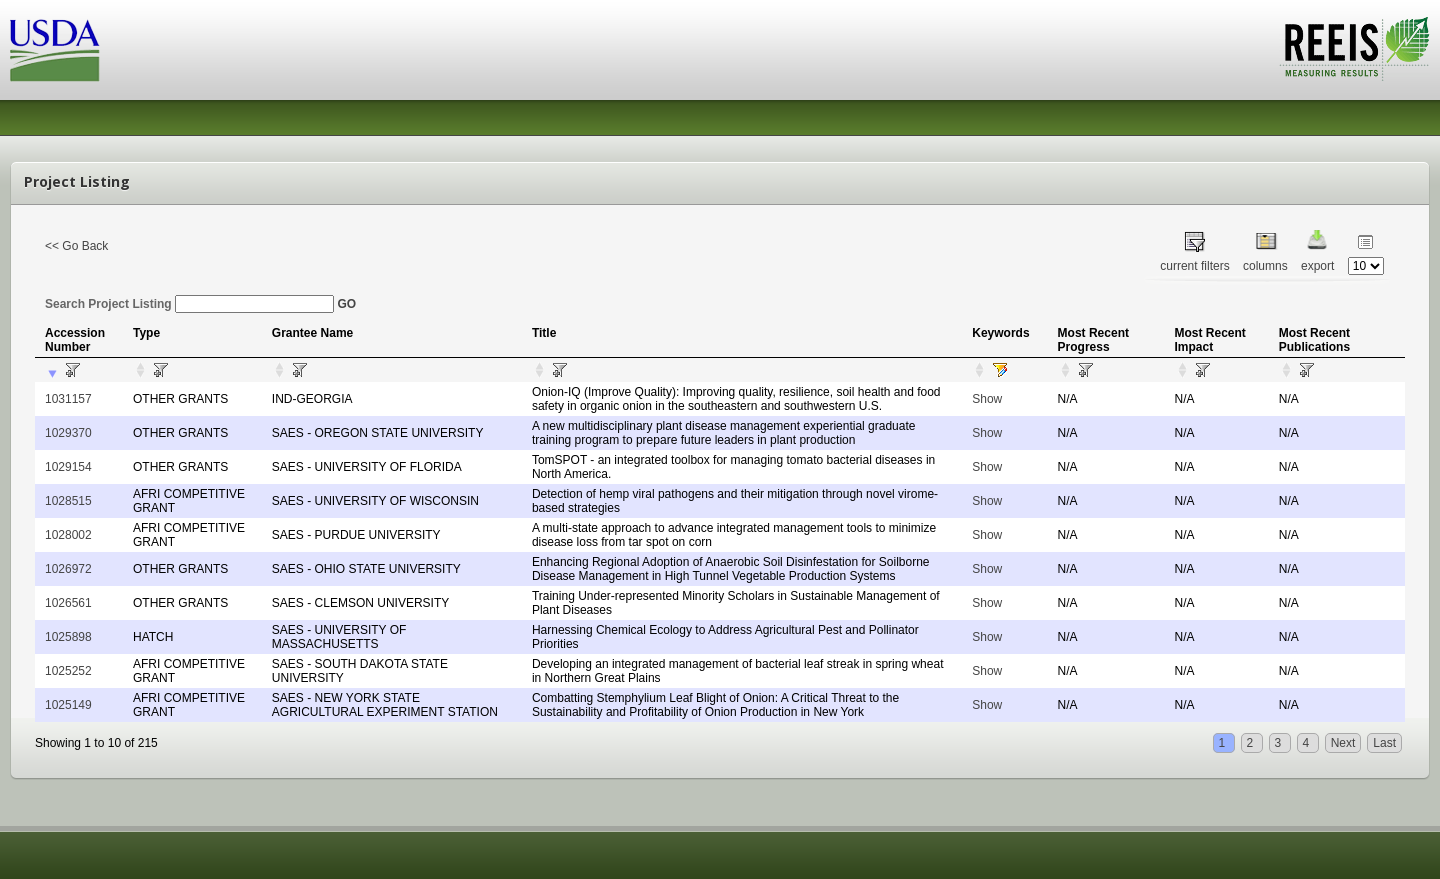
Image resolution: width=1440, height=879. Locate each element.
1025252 (68, 671)
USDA (55, 50)
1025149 (68, 705)
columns (1265, 266)
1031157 (68, 399)
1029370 (68, 433)
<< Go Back (76, 246)
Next (1343, 743)
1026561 (68, 603)
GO (346, 304)
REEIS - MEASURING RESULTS (1354, 49)
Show (987, 399)
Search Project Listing (189, 304)
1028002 (68, 535)
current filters (1194, 266)
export (1317, 266)
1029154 (68, 467)
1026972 (68, 569)
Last (1384, 743)
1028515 (68, 501)
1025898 (68, 637)
